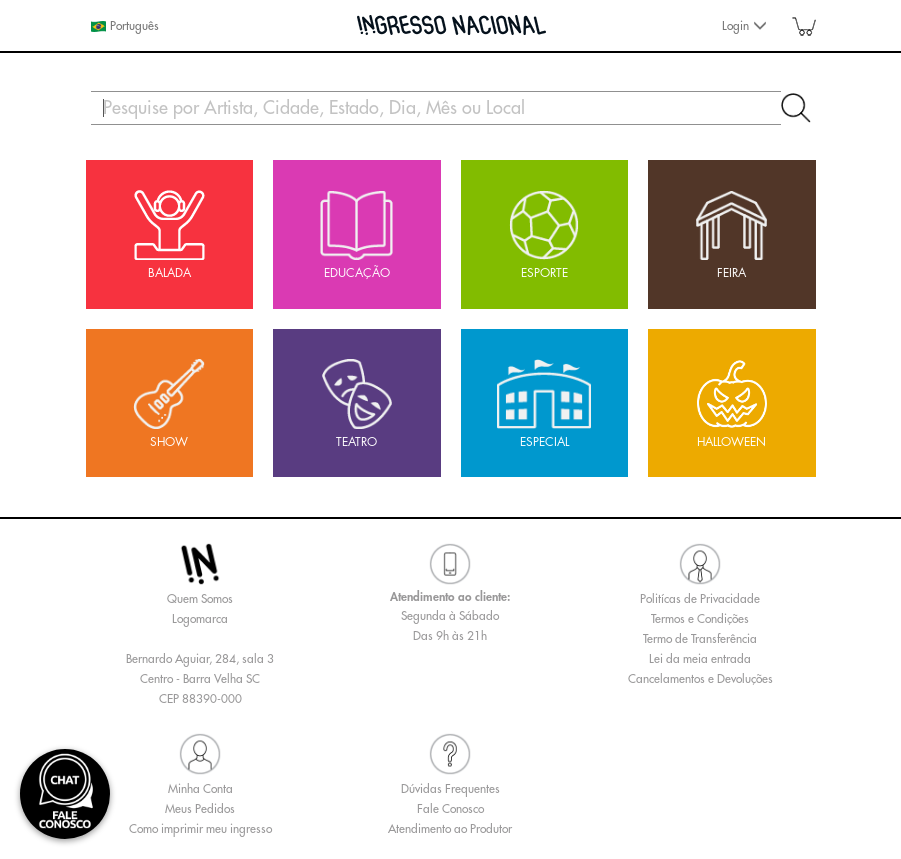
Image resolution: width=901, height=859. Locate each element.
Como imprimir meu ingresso (200, 829)
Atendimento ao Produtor (450, 829)
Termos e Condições (700, 619)
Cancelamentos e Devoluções (700, 679)
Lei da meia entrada (700, 659)
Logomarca (200, 619)
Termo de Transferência (700, 639)
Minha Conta (200, 789)
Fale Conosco (450, 809)
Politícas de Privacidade (700, 599)
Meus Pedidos (200, 809)
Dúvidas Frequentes (450, 789)
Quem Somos (200, 599)
